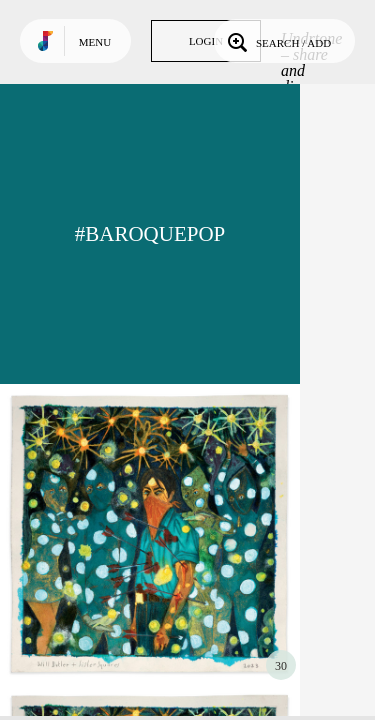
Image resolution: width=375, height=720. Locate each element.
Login (206, 41)
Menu (95, 42)
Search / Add (277, 41)
